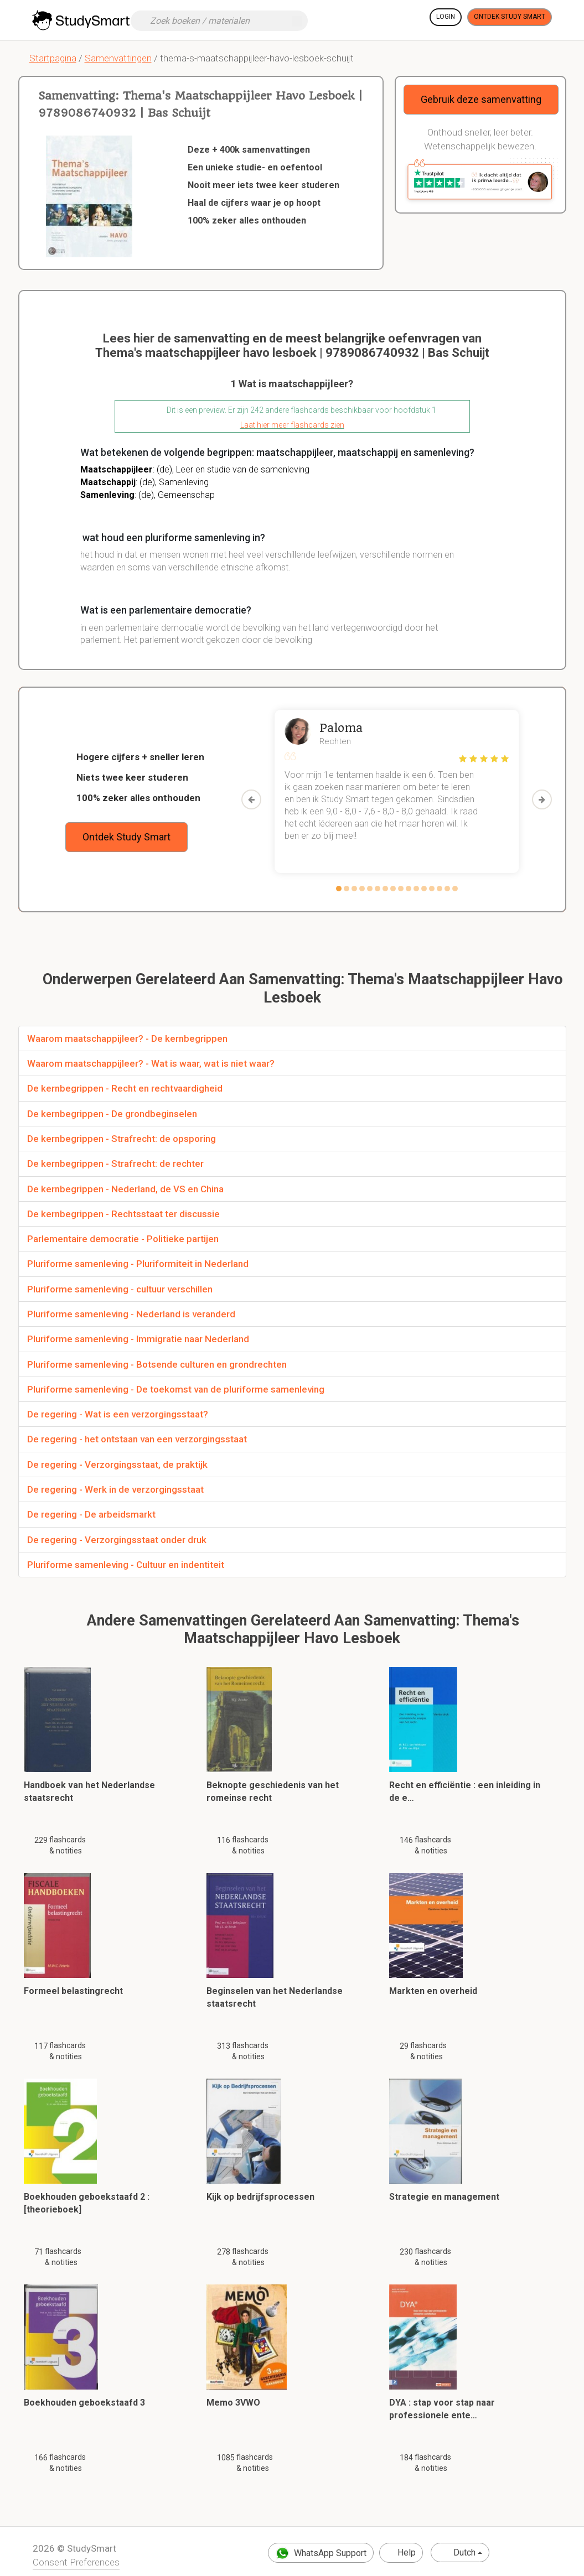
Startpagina (52, 58)
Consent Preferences (76, 2562)
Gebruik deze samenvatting (481, 99)
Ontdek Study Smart (509, 16)
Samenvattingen (118, 58)
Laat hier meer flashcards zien (292, 424)
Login (445, 16)
